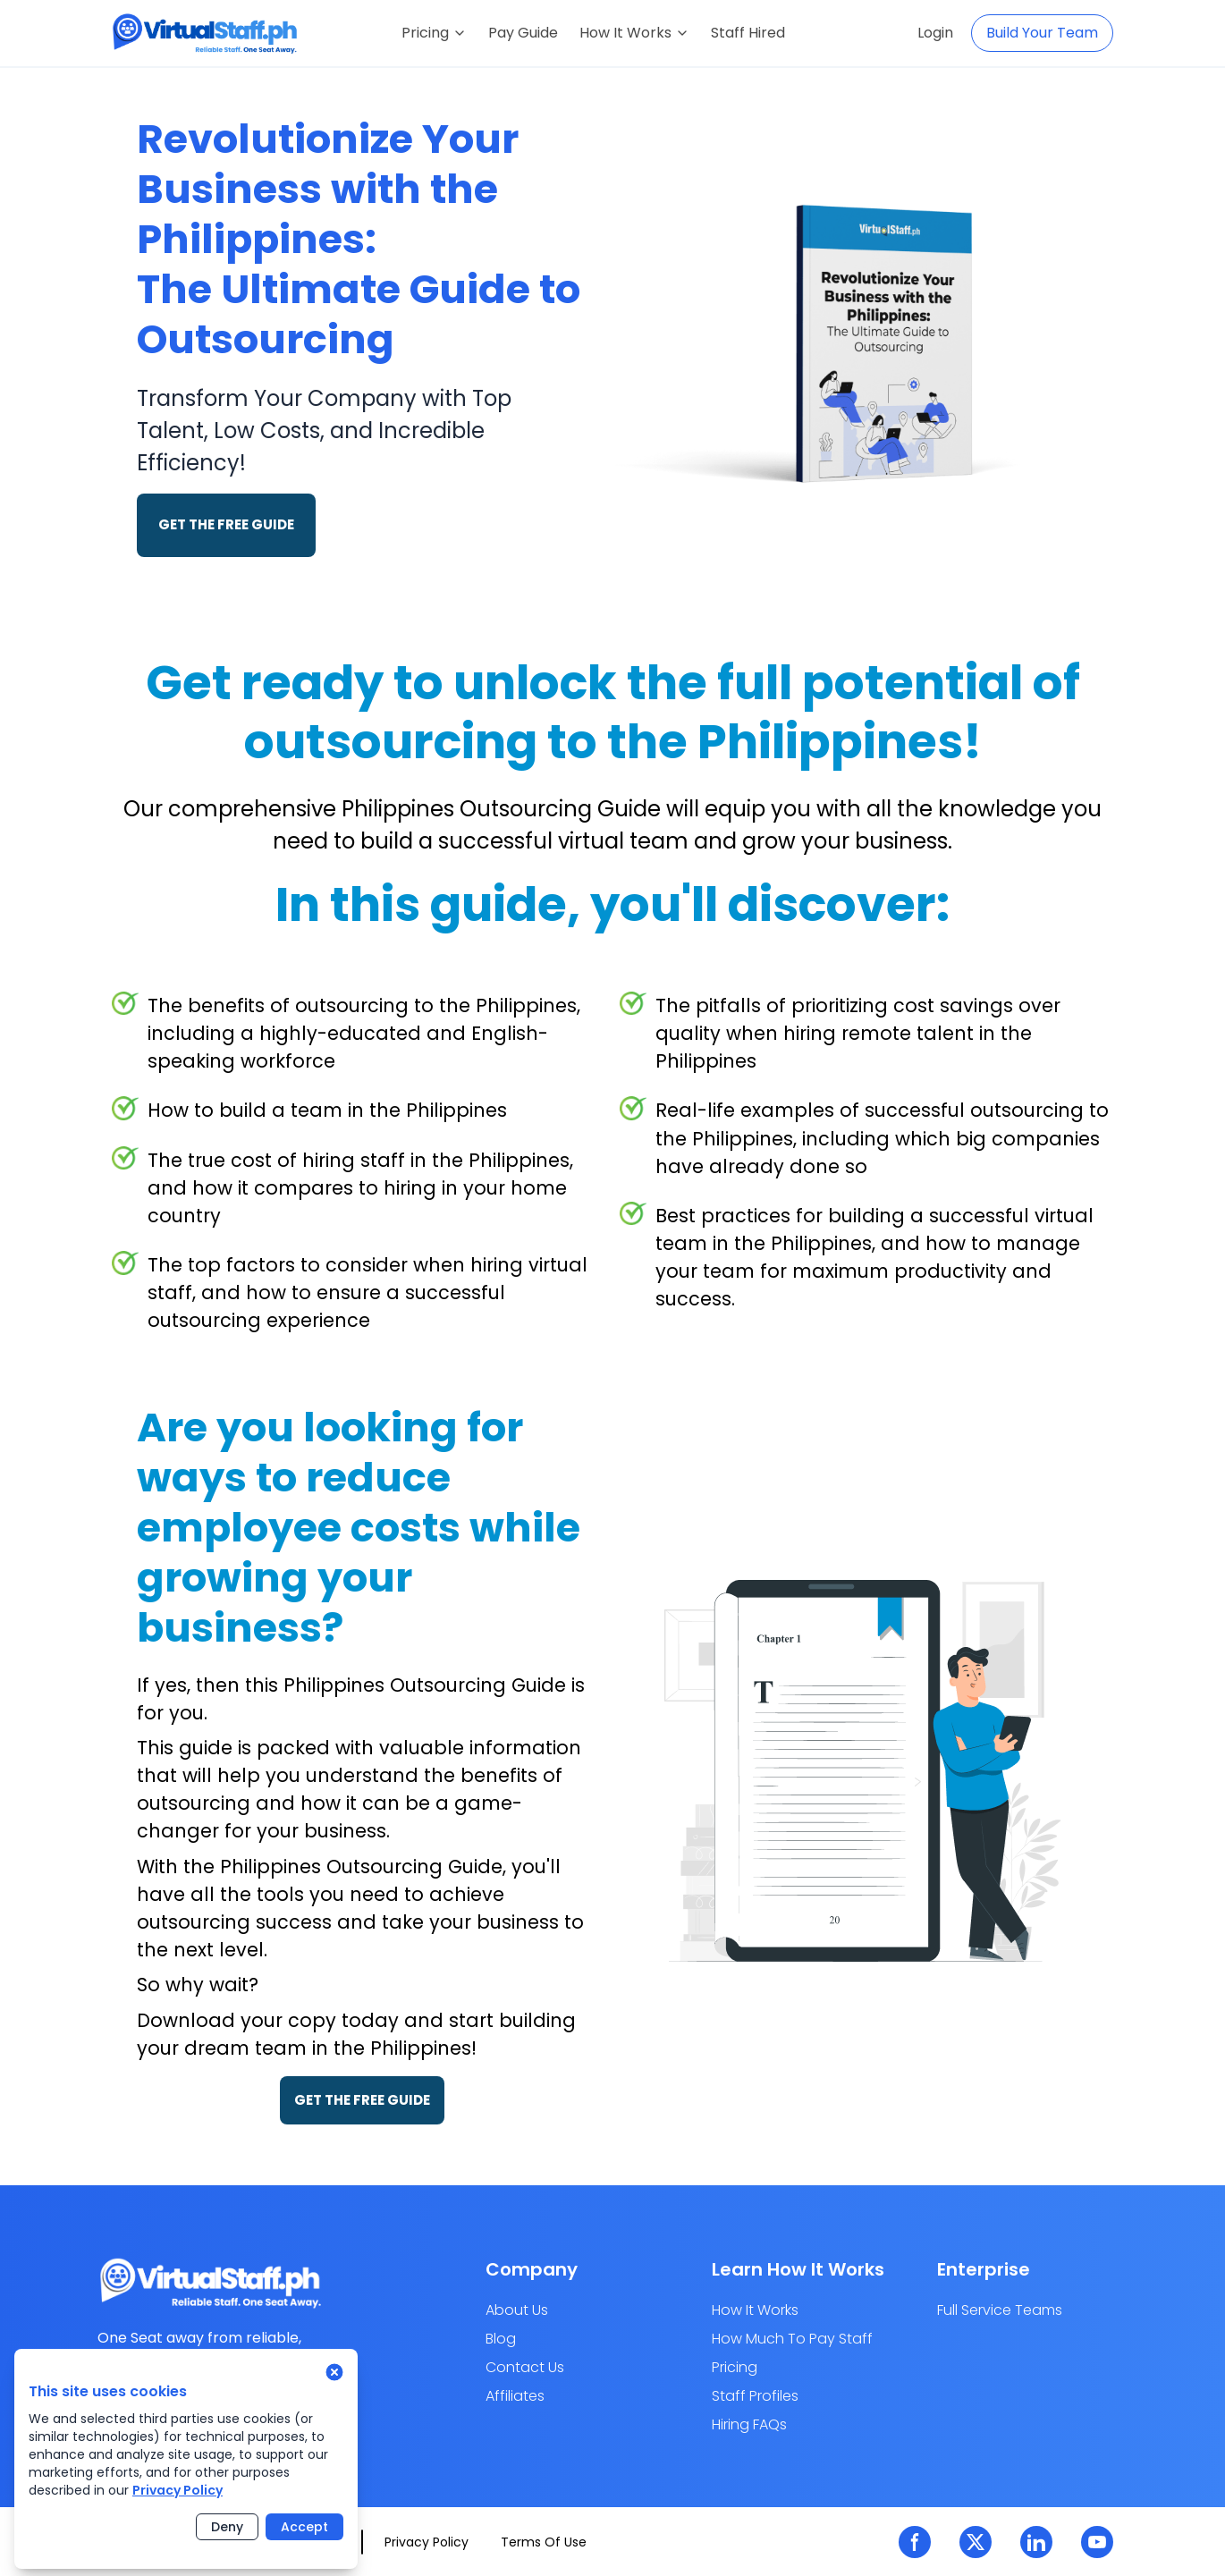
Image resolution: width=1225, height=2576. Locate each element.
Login (935, 32)
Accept (304, 2527)
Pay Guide (523, 32)
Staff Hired (748, 32)
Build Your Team (1042, 32)
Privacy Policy (177, 2490)
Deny (227, 2527)
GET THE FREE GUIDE (226, 524)
